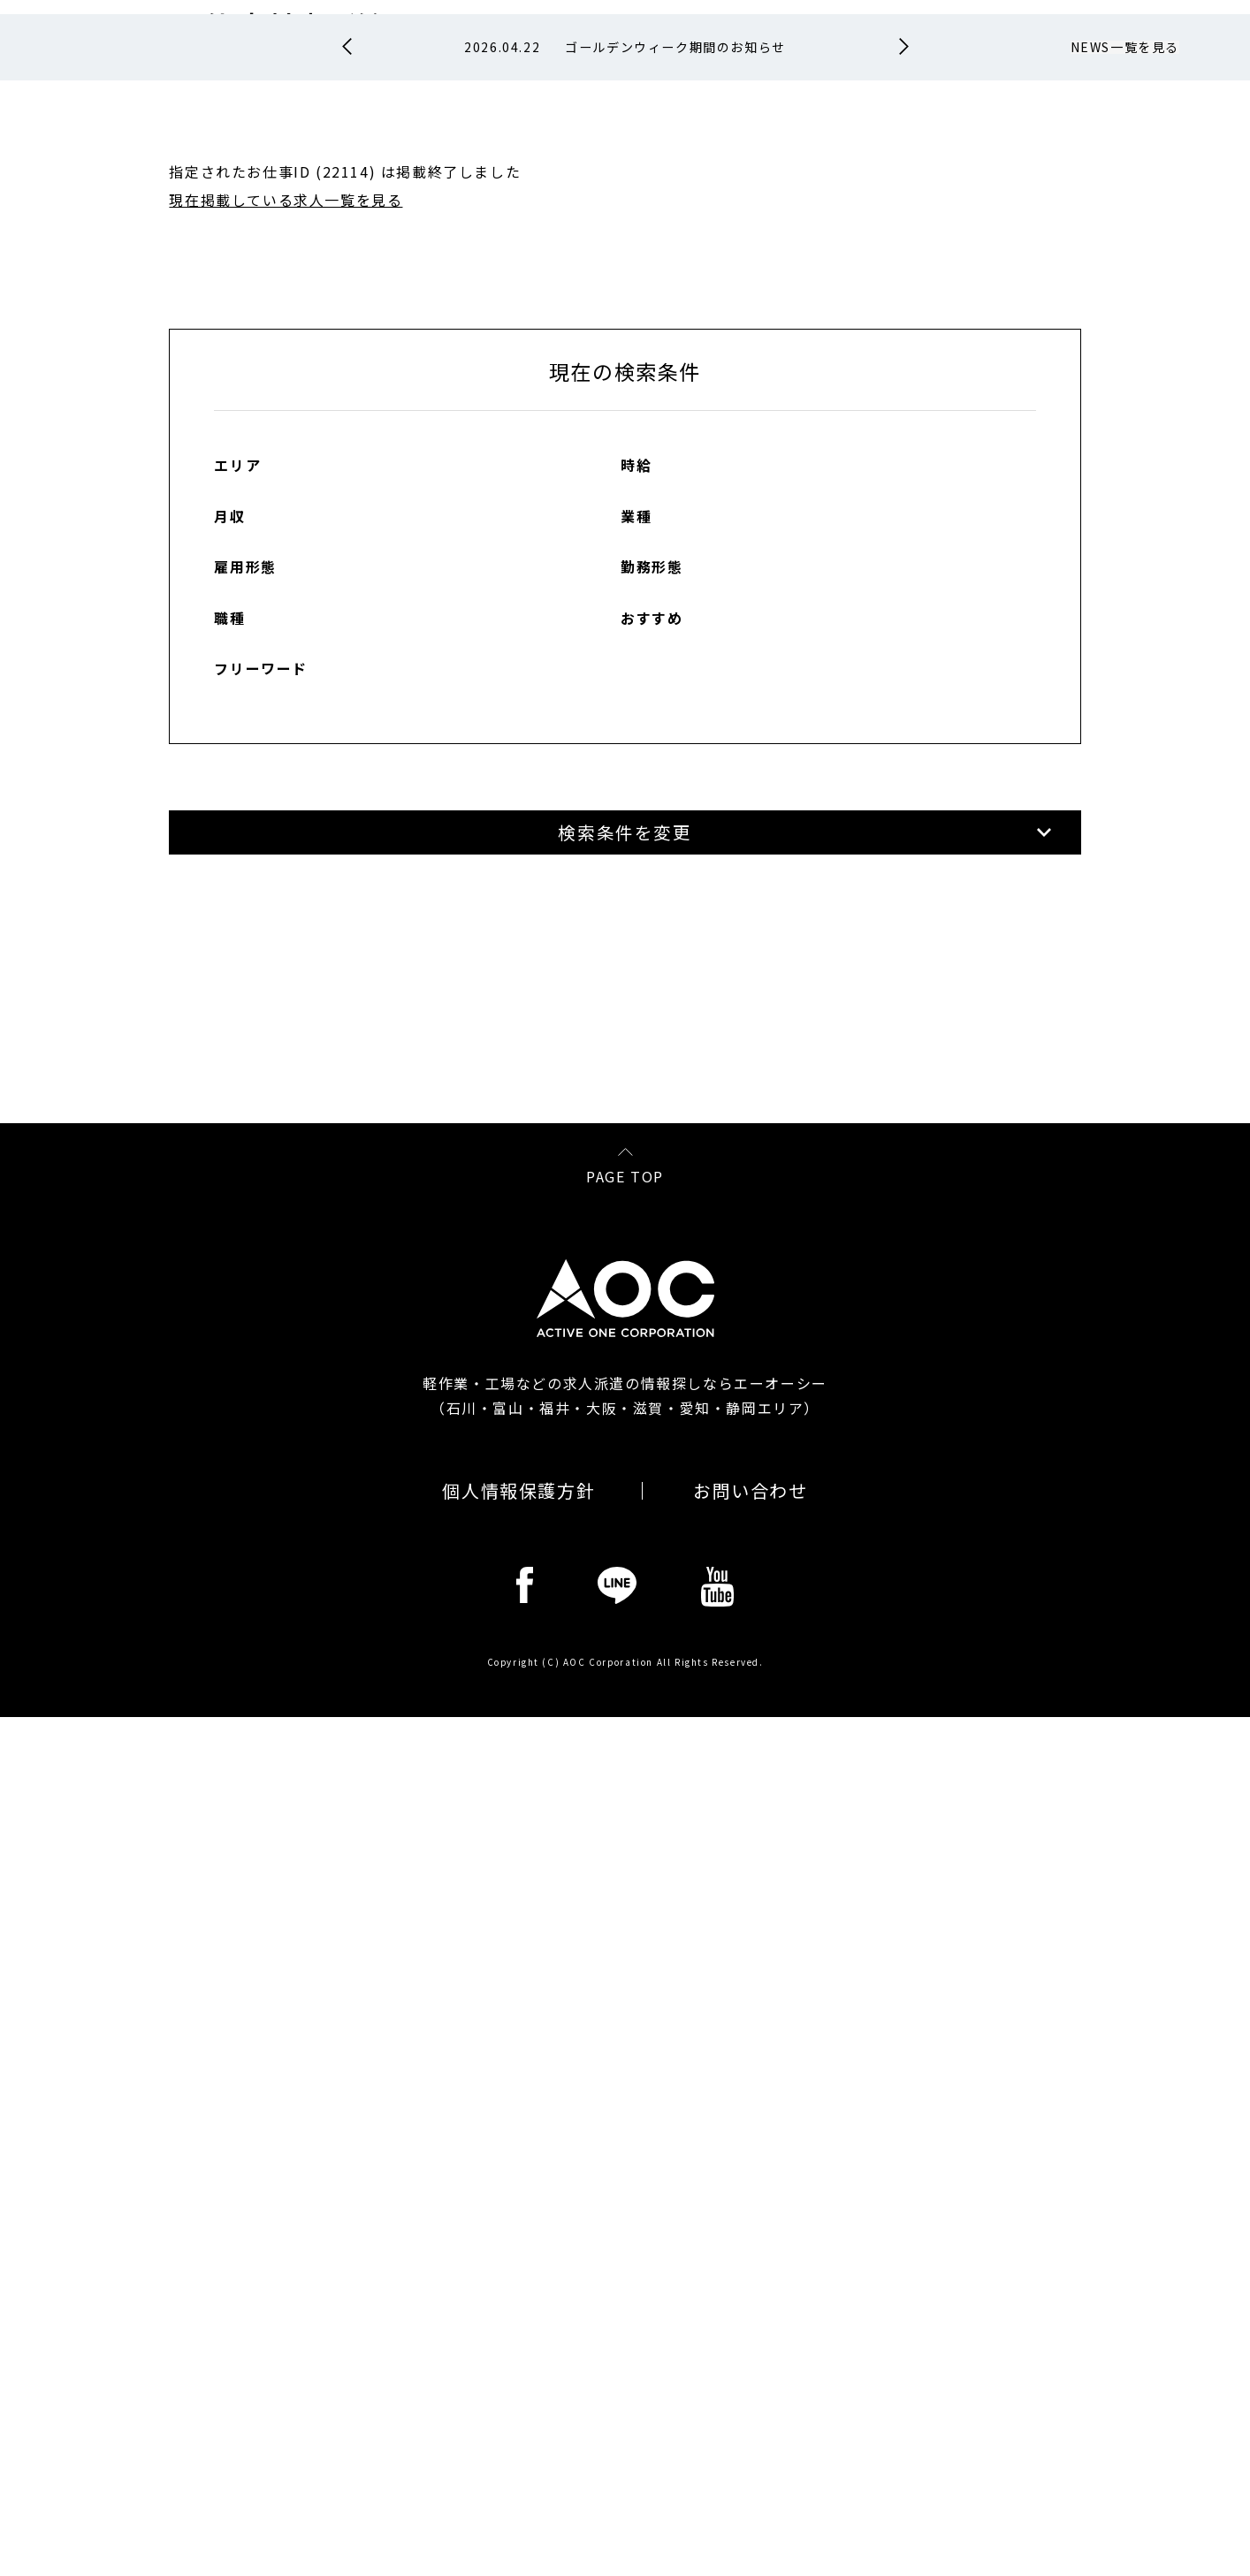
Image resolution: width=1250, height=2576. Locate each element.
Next (904, 334)
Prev (347, 334)
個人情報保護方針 (518, 2350)
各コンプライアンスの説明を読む (974, 1919)
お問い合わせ (750, 2350)
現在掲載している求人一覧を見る (285, 487)
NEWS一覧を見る (1125, 334)
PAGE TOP (625, 2032)
